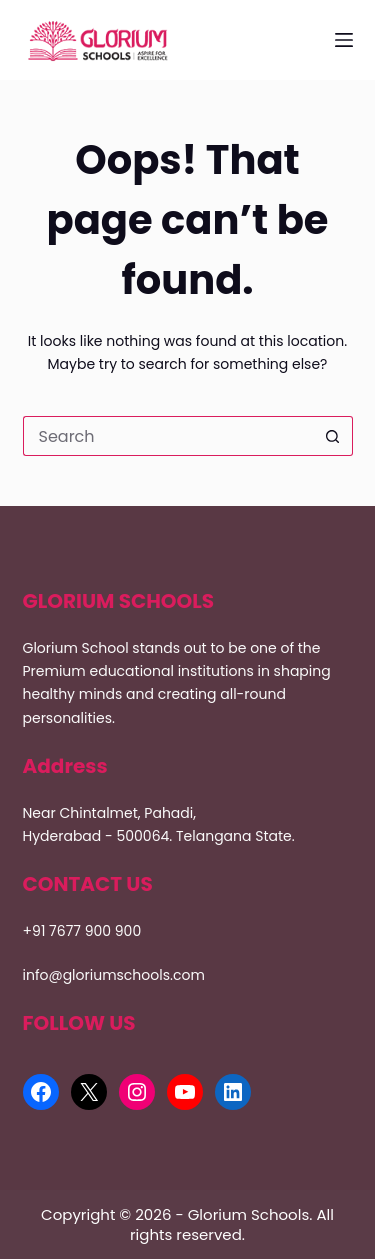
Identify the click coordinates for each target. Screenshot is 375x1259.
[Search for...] (168, 436)
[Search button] (333, 436)
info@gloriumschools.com (114, 975)
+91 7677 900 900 (82, 931)
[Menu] (344, 40)
